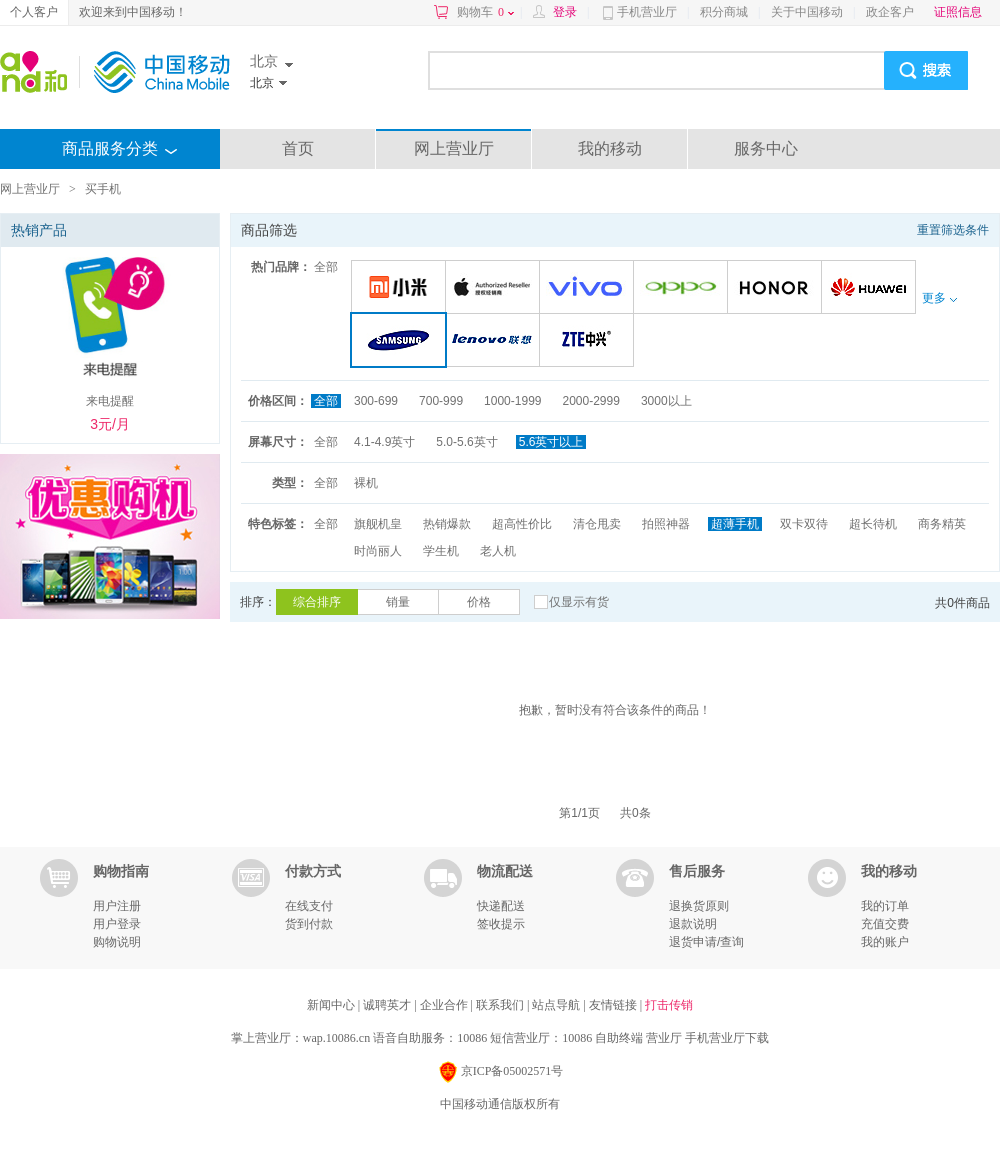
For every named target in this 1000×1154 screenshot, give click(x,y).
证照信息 (958, 12)
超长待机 (873, 524)
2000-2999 (590, 401)
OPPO (683, 288)
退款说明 (693, 924)
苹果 (495, 288)
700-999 (441, 401)
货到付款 (309, 924)
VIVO (589, 288)
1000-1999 (512, 401)
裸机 (366, 483)
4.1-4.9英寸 (384, 442)
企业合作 (445, 1005)
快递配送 (501, 906)
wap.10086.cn (336, 1038)
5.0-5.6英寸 (466, 442)
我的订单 (885, 906)
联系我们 (501, 1005)
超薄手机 (735, 524)
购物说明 (117, 942)
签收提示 (501, 924)
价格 (479, 602)
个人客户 (34, 12)
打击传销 (669, 1005)
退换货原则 (699, 906)
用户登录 (117, 924)
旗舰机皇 (378, 524)
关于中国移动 (807, 12)
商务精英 (942, 524)
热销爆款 (447, 524)
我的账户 (885, 942)
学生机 (441, 551)
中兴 (589, 341)
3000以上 (666, 401)
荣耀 (777, 288)
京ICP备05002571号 (500, 1072)
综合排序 (317, 602)
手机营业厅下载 (727, 1038)
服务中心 (766, 148)
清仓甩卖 (597, 524)
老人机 (498, 551)
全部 (326, 267)
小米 (401, 288)
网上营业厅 (454, 148)
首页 (298, 148)
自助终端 (619, 1038)
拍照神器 (666, 524)
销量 (398, 602)
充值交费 (885, 924)
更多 (939, 298)
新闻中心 (332, 1005)
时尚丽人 (378, 551)
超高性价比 (522, 524)
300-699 (376, 401)
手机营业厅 (647, 12)
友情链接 (614, 1005)
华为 (871, 288)
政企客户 (890, 12)
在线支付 (309, 906)
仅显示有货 (579, 602)
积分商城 (724, 12)
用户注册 (117, 906)
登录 (565, 12)
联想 (495, 341)
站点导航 (557, 1005)
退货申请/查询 (706, 942)
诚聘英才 (388, 1005)
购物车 (485, 12)
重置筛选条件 (953, 230)
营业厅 (664, 1038)
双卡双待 (804, 524)
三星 (402, 341)
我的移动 (610, 148)
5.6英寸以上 (551, 442)
